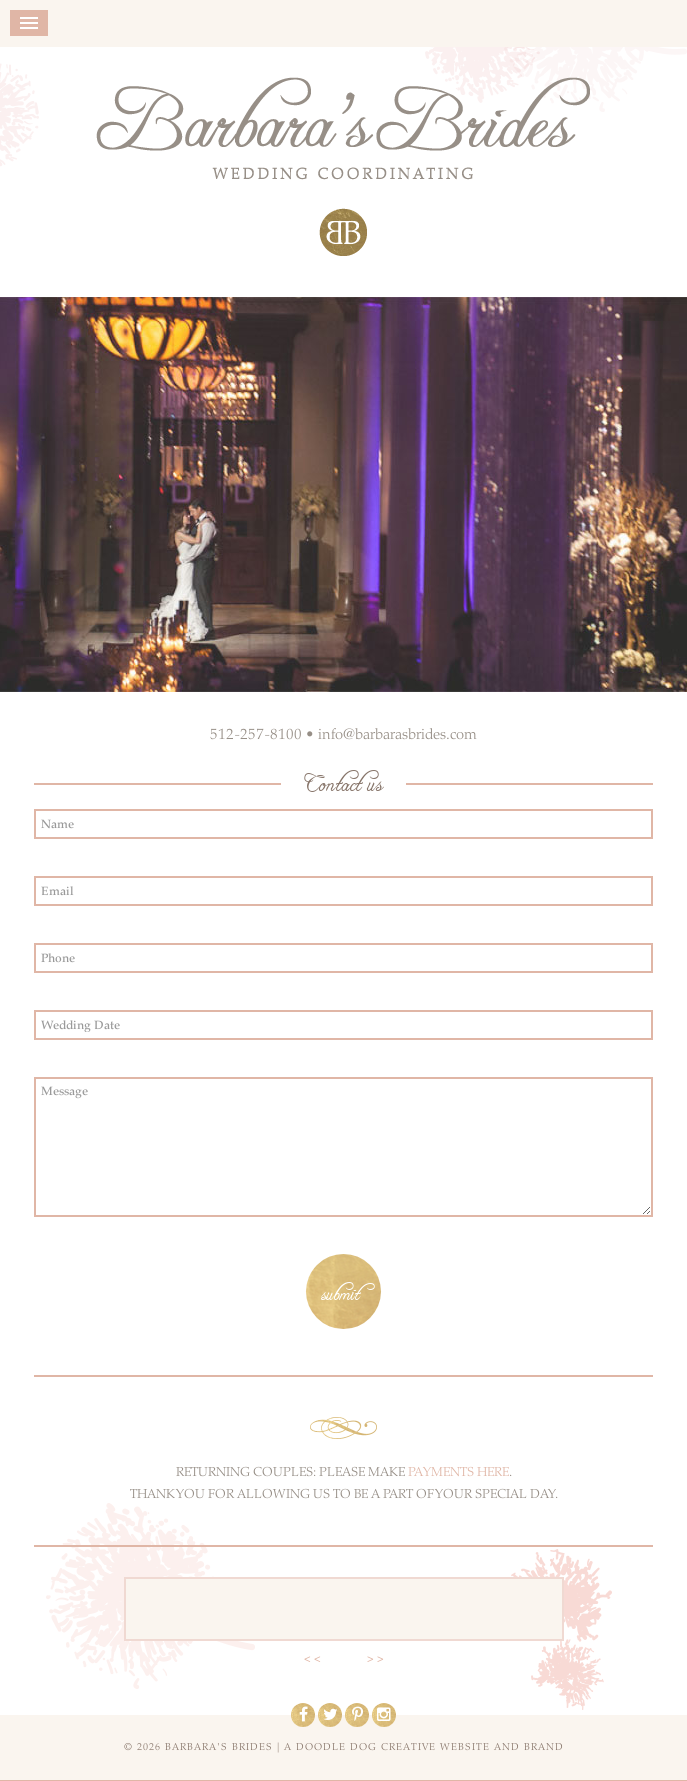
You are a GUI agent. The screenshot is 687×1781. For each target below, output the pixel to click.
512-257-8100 (256, 734)
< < (312, 1658)
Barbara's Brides (343, 167)
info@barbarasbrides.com (397, 734)
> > (375, 1658)
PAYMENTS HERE (458, 1472)
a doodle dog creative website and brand (424, 1747)
